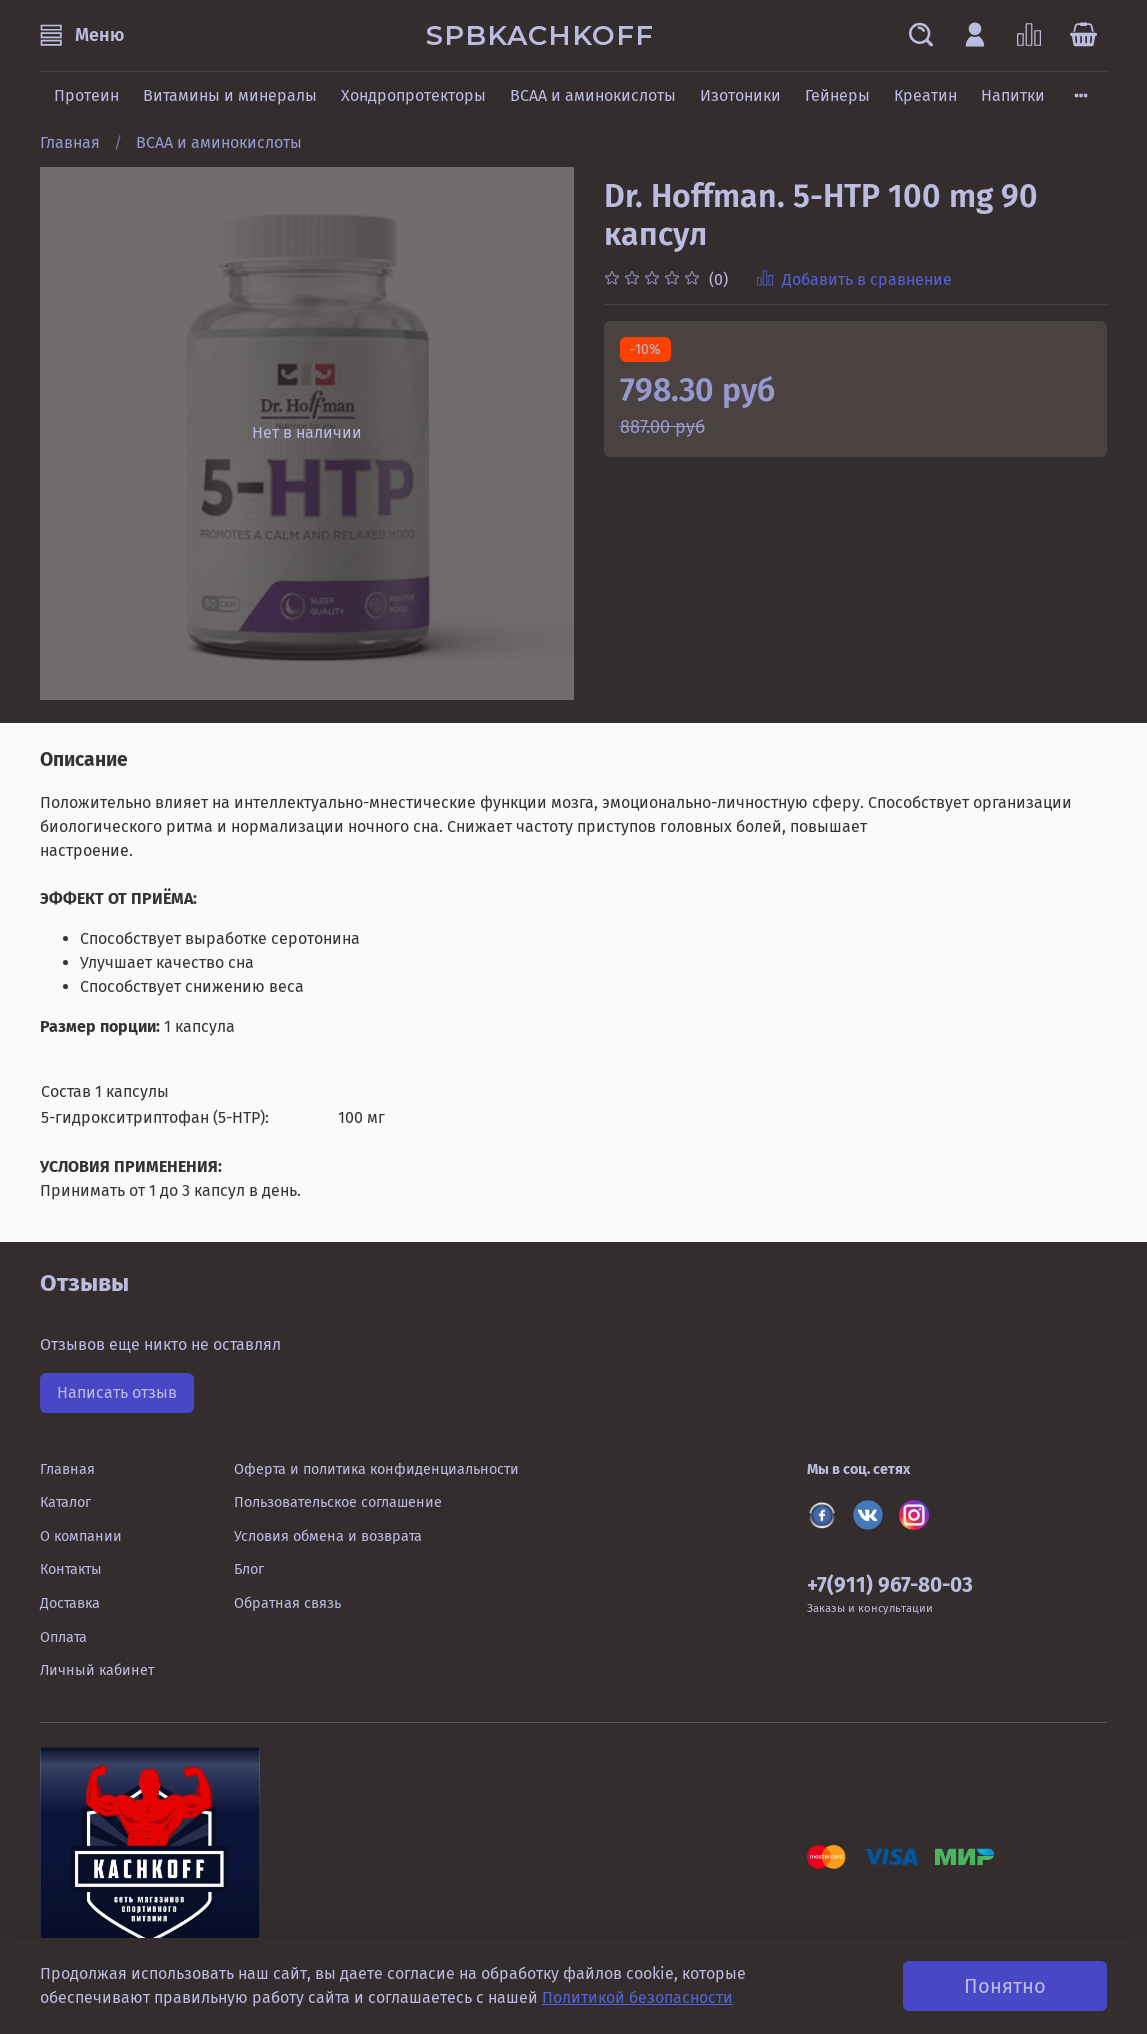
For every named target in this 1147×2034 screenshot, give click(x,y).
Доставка (70, 1603)
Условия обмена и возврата (328, 1536)
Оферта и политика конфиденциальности (376, 1469)
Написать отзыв (117, 1392)
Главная (70, 142)
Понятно (1005, 1986)
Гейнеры (837, 95)
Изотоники (740, 95)
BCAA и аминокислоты (593, 95)
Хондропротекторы (413, 95)
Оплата (63, 1637)
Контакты (71, 1569)
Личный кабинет (97, 1670)
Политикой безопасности (637, 1997)
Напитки (1013, 95)
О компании (81, 1536)
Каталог (65, 1502)
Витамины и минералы (230, 95)
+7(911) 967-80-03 (890, 1585)
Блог (249, 1569)
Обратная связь (287, 1603)
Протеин (86, 95)
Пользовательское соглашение (338, 1502)
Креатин (925, 95)
